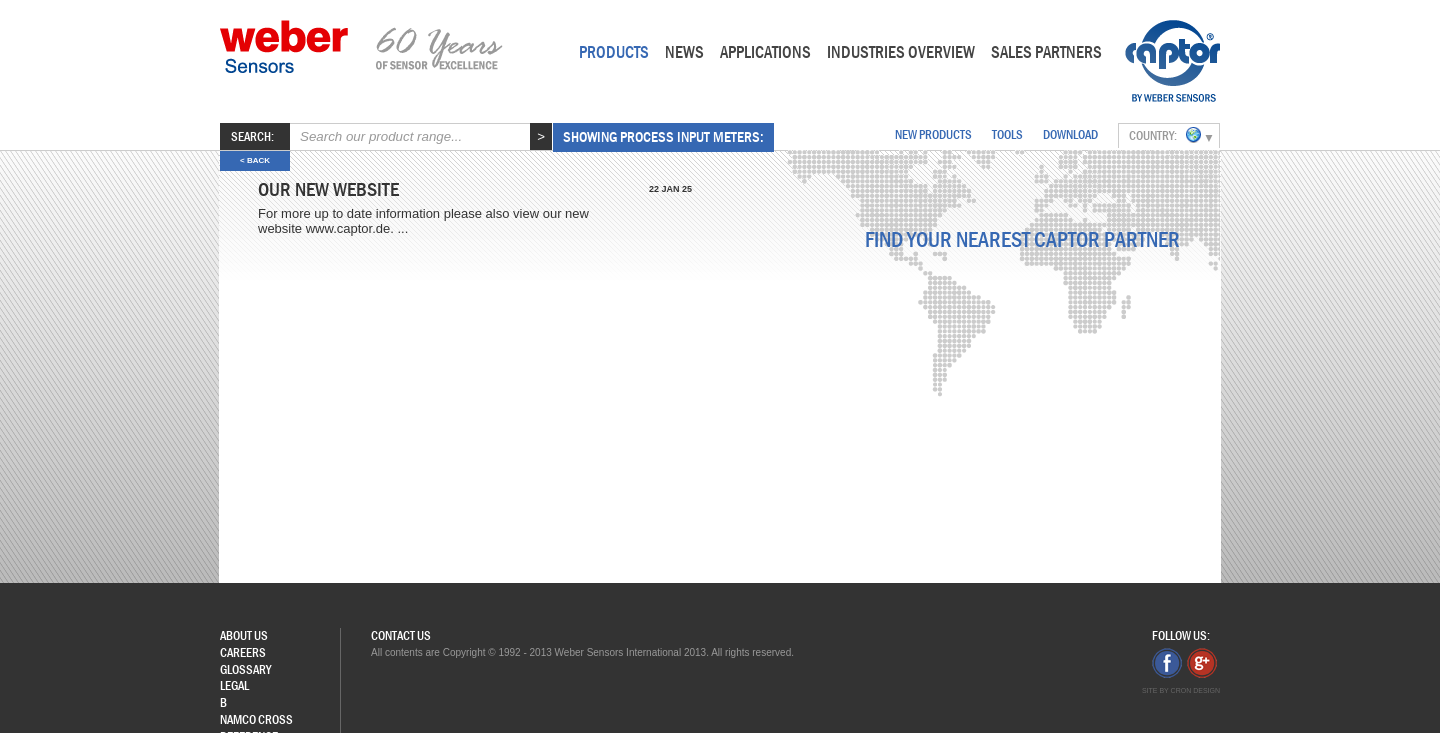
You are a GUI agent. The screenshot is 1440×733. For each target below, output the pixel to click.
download (1070, 134)
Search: (252, 136)
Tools (1007, 134)
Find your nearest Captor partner (1022, 240)
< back (255, 160)
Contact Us (401, 636)
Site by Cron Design (1181, 690)
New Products (933, 134)
